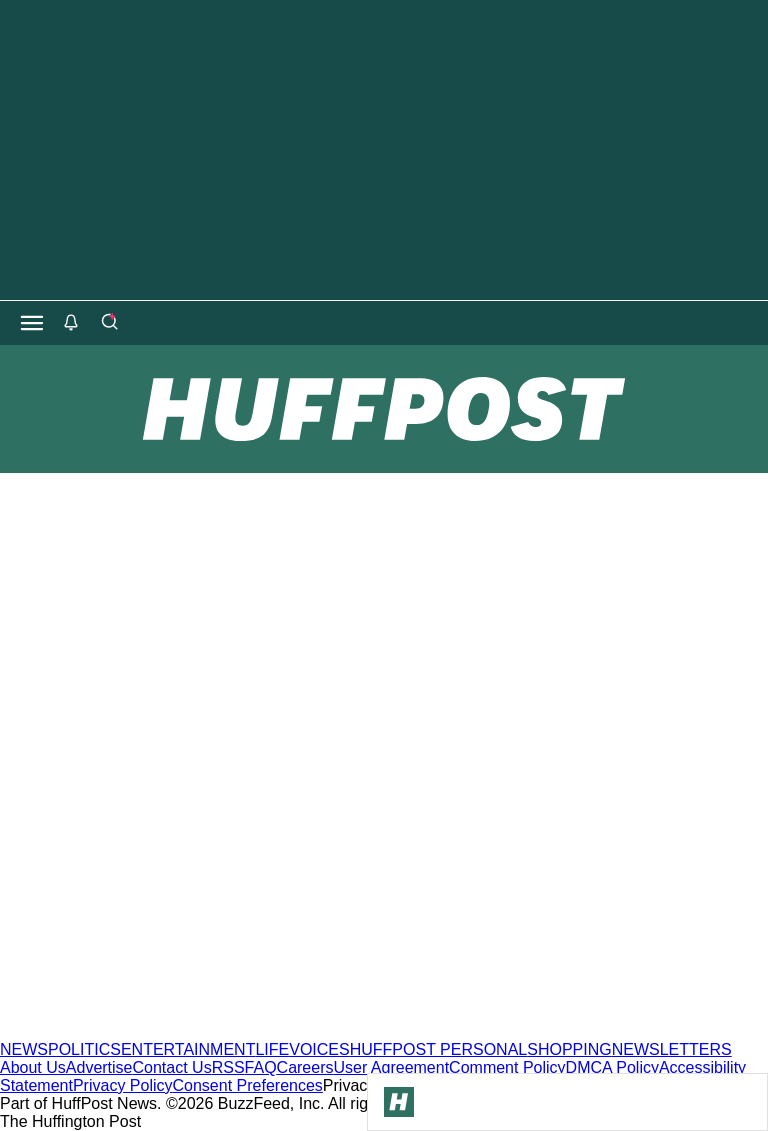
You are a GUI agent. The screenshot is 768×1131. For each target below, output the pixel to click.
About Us (33, 1067)
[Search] (109, 323)
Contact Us (172, 1067)
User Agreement (391, 1067)
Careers (305, 1067)
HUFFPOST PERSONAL (439, 1049)
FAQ (261, 1067)
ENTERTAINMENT (188, 1049)
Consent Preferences (248, 1085)
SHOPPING (569, 1049)
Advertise (99, 1067)
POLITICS (84, 1049)
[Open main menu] (32, 323)
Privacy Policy (123, 1085)
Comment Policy (507, 1067)
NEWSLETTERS (672, 1049)
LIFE (272, 1049)
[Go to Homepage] (399, 1102)
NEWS (24, 1049)
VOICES (319, 1049)
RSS (228, 1067)
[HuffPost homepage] (257, 1031)
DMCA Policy (612, 1067)
